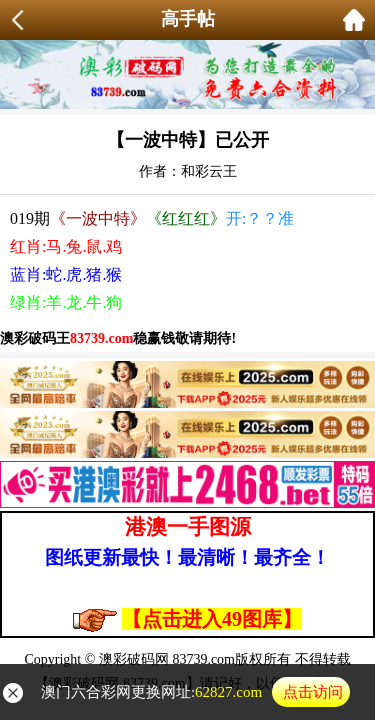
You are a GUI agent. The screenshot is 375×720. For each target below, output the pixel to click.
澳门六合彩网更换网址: (195, 692)
